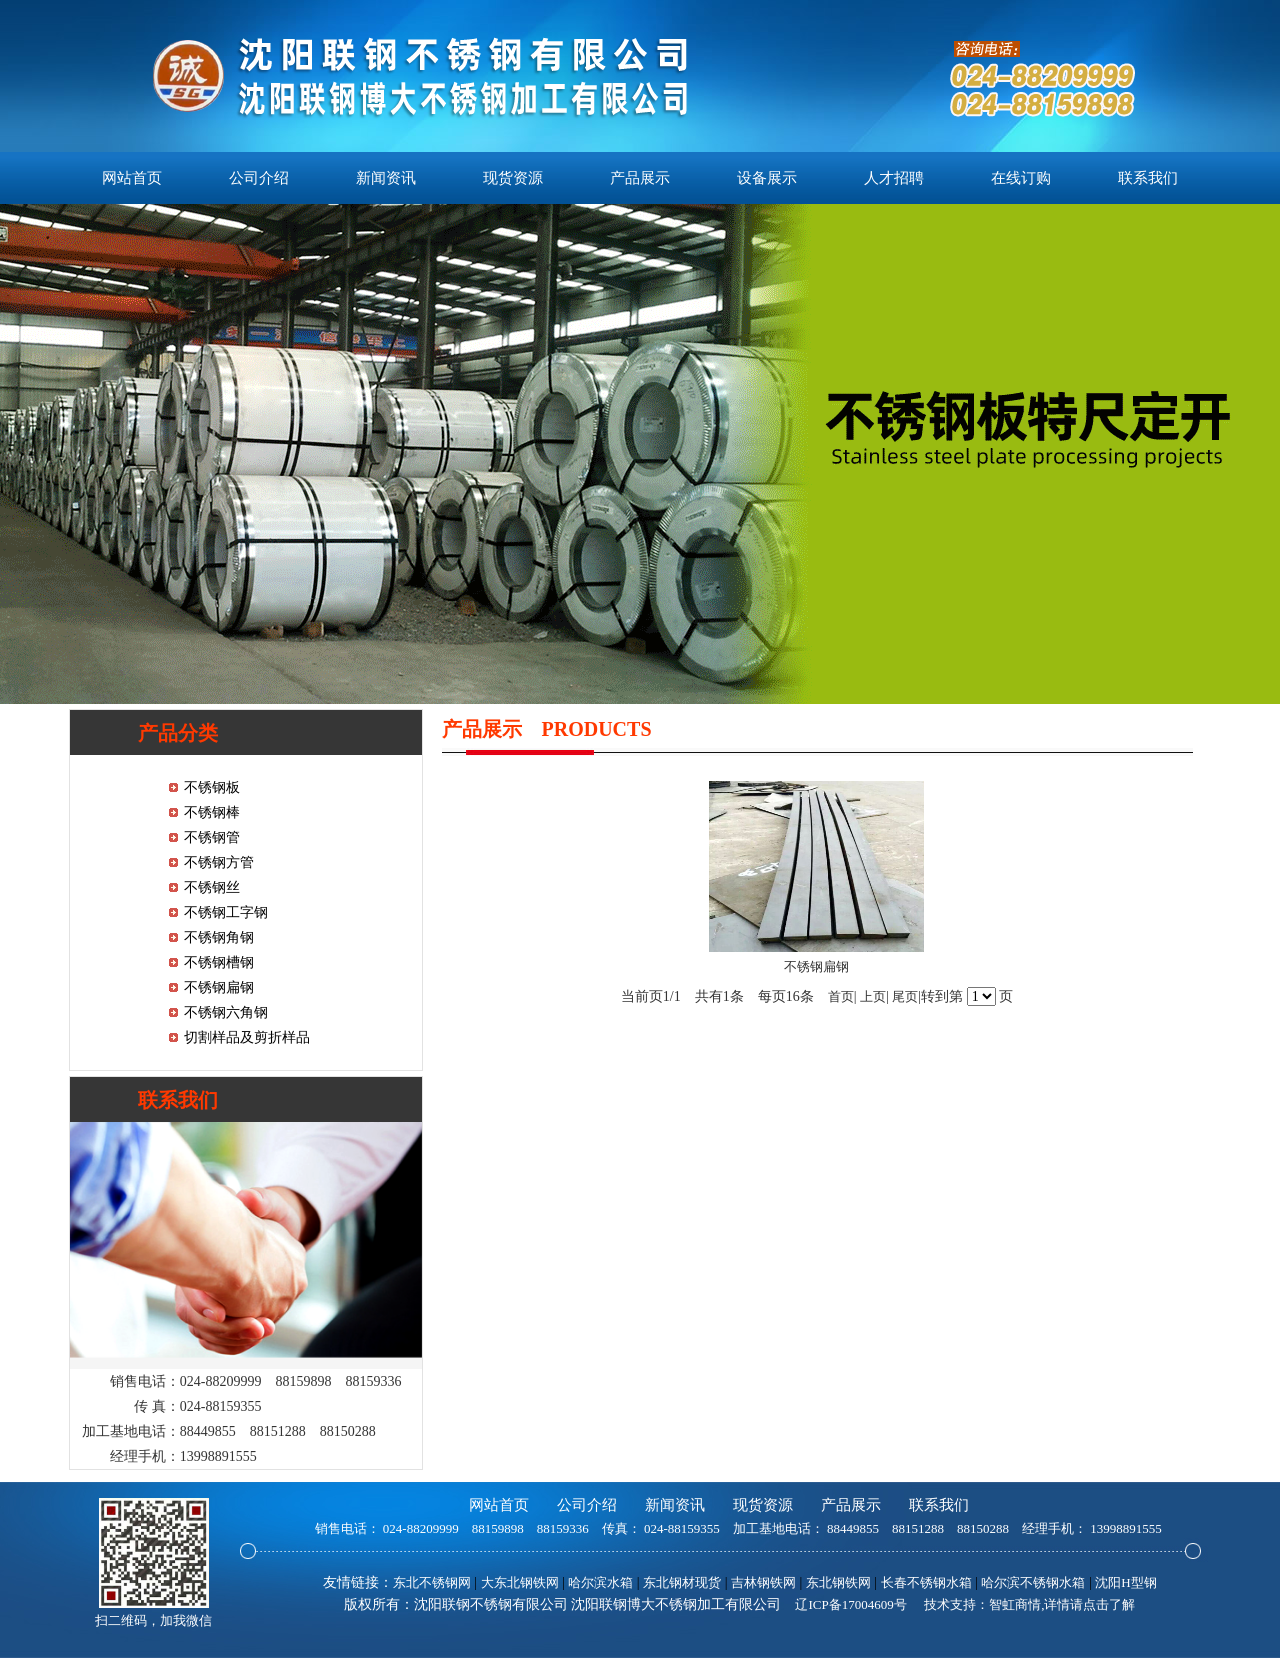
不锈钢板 (212, 787)
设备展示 (767, 178)
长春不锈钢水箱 (926, 1582)
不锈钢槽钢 (219, 962)
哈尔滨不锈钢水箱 (1033, 1582)
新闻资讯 (386, 178)
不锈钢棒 (212, 812)
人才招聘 (894, 178)
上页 (873, 996)
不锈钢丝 (212, 887)
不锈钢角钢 (219, 937)
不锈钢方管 (219, 862)
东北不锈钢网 (432, 1582)
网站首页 (132, 178)
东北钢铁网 (838, 1582)
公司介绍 (259, 178)
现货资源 (513, 178)
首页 (841, 996)
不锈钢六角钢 (226, 1012)
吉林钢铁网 (763, 1582)
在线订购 (1021, 178)
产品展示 (640, 178)
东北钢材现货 (682, 1582)
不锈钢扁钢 (219, 987)
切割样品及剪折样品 (247, 1037)
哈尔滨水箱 (600, 1582)
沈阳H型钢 (1125, 1582)
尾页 (905, 996)
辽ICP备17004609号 (850, 1604)
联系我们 (1148, 178)
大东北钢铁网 (520, 1582)
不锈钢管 (212, 837)
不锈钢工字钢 (226, 912)
